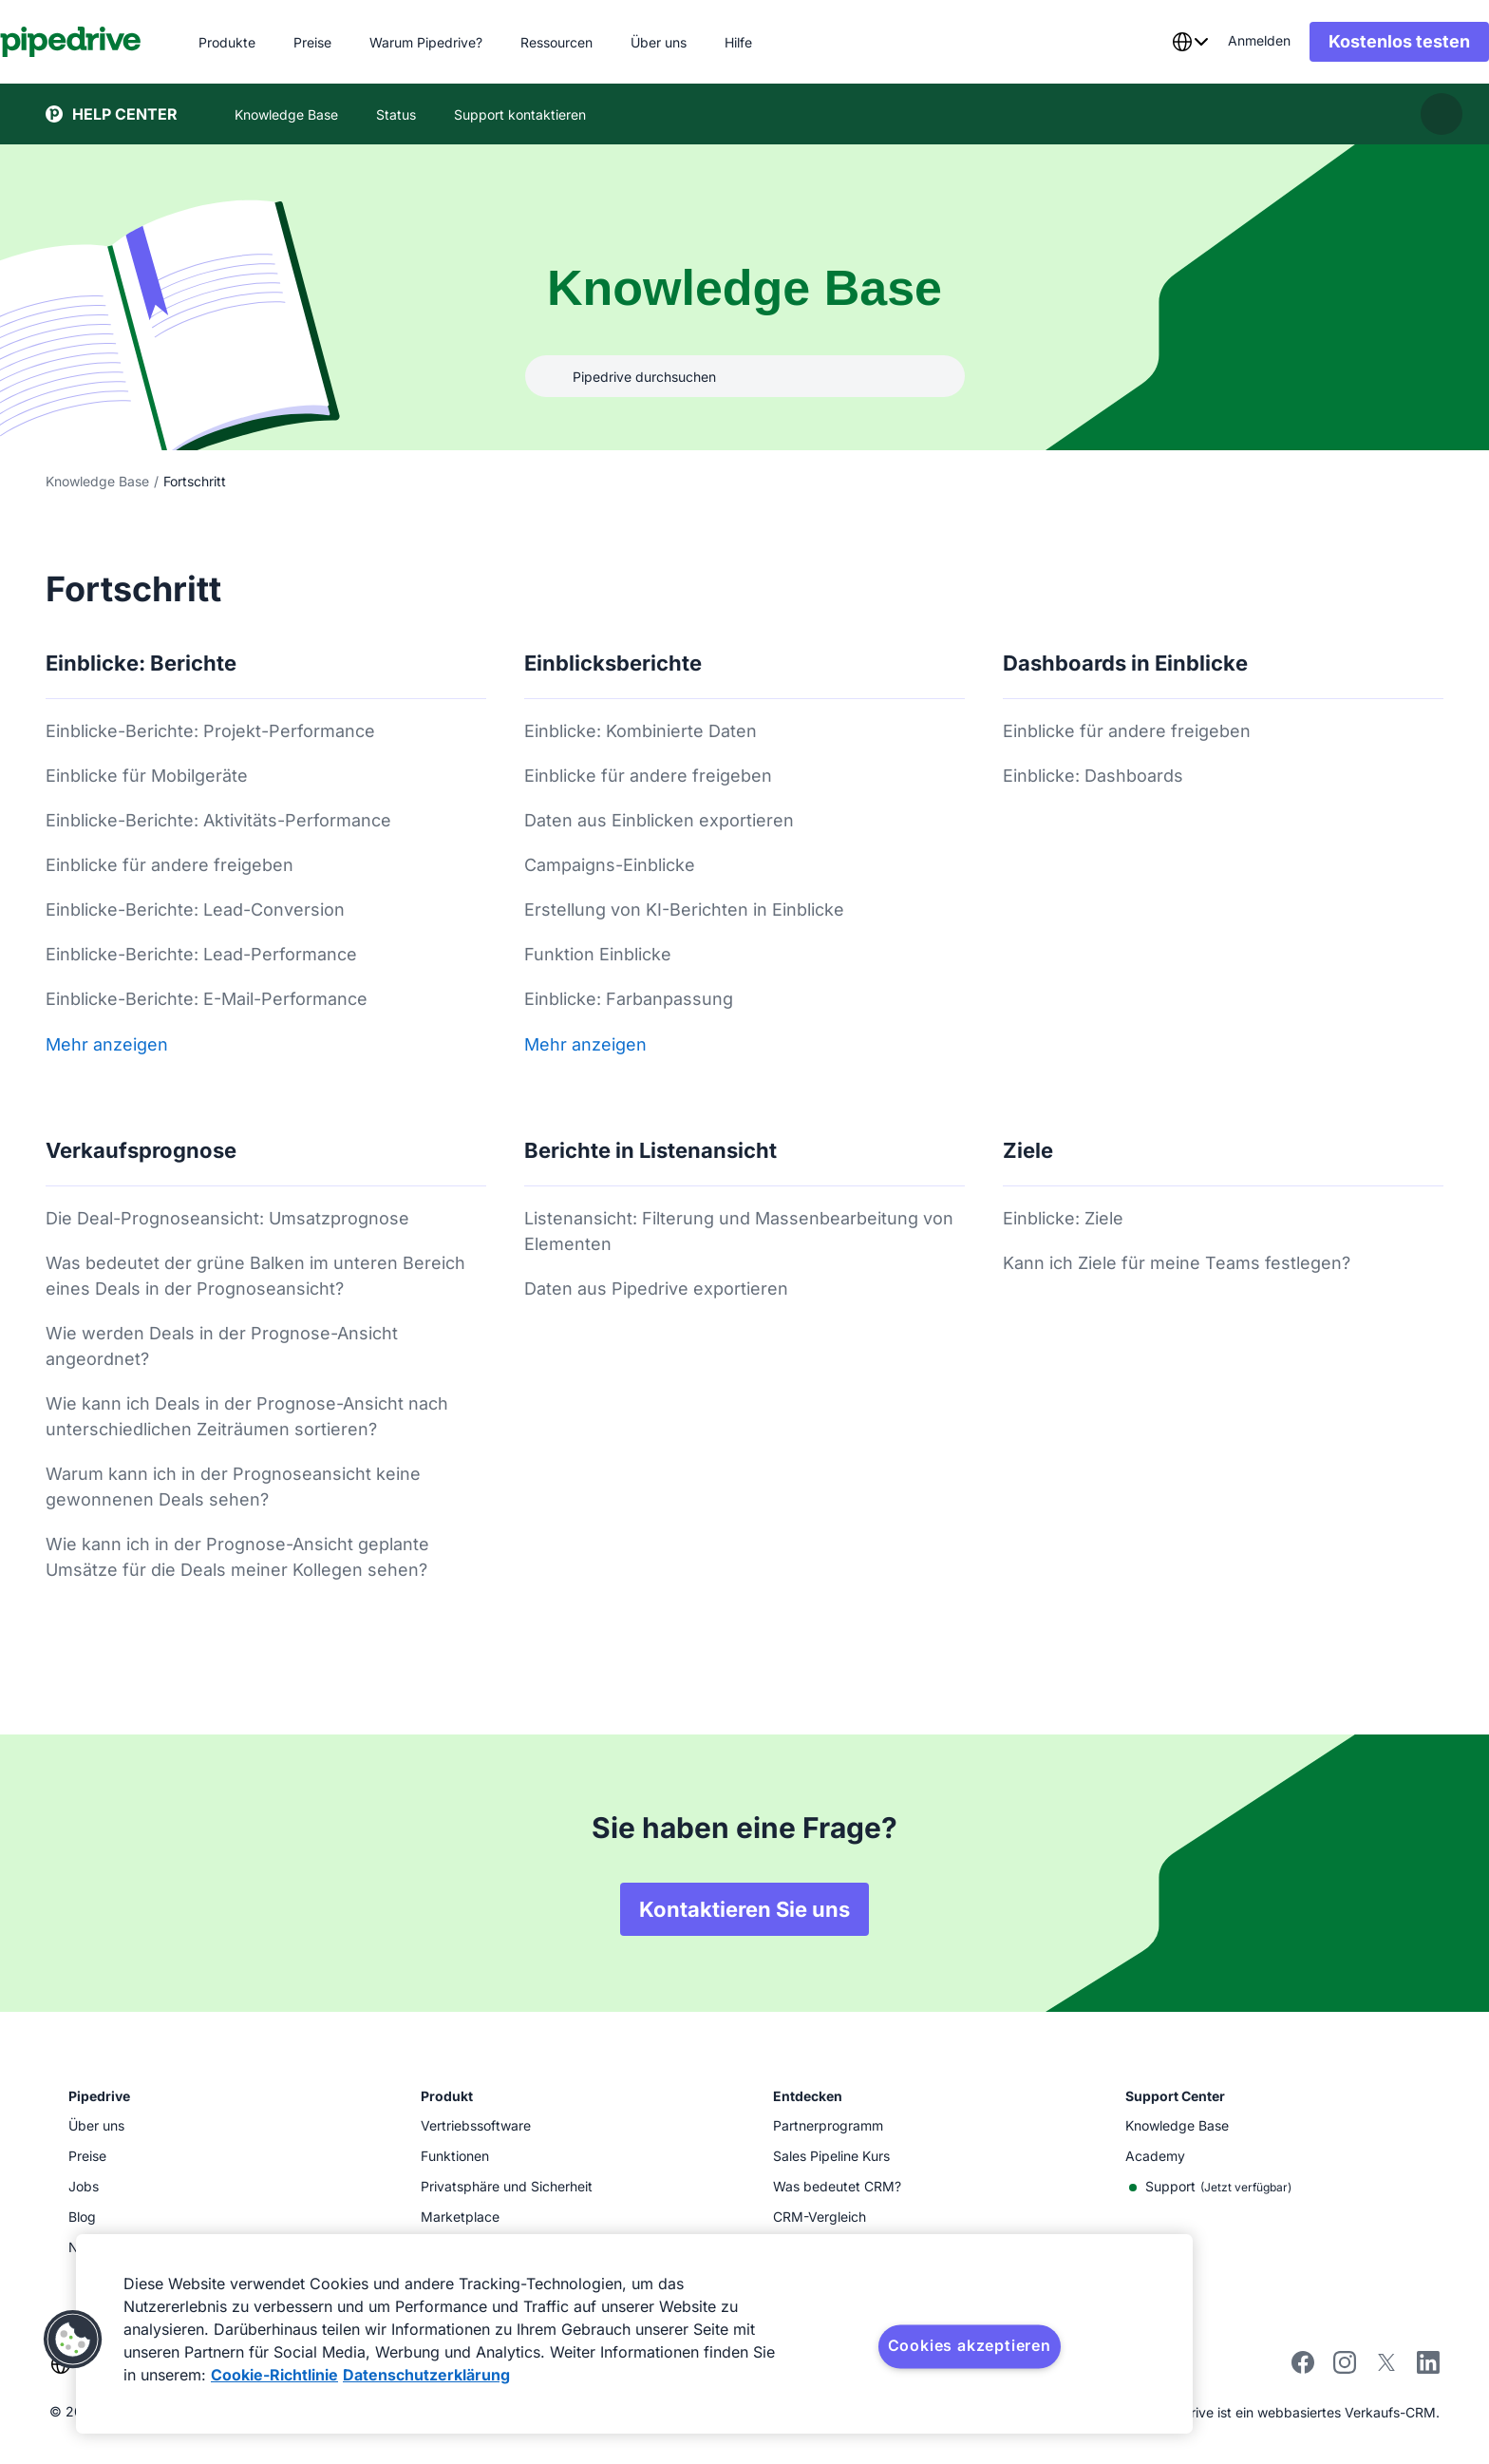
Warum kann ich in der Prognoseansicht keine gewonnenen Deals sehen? (233, 1486)
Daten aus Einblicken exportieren (659, 820)
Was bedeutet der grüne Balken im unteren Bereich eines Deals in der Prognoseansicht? (255, 1275)
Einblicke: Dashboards (1093, 776)
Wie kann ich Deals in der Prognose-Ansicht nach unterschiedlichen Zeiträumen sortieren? (247, 1416)
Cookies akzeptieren (969, 2345)
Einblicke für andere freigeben (169, 865)
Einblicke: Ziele (1063, 1218)
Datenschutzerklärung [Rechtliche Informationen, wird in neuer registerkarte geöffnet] (426, 2374)
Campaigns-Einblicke (609, 865)
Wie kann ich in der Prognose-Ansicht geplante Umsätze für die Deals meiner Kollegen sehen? (237, 1557)
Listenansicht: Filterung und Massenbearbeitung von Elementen (738, 1231)
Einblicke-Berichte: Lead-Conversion (195, 909)
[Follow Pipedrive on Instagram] (1344, 2368)
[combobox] (1144, 42)
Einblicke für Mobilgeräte (147, 776)
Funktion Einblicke (597, 954)
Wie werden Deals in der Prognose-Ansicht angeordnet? (222, 1346)
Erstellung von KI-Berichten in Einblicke (684, 909)
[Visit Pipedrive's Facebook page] (1302, 2368)
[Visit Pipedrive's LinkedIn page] (1428, 2365)
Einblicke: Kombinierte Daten (640, 731)
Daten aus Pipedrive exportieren (656, 1288)
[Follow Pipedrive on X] (1386, 2368)
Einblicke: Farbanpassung (628, 999)
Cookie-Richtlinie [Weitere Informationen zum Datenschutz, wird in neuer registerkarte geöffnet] (274, 2374)
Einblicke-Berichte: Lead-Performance (201, 954)
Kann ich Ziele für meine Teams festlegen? (1176, 1263)
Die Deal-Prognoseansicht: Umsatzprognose (227, 1218)
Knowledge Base (97, 481)
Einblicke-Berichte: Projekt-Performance (210, 731)
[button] (73, 2339)
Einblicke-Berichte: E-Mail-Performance (207, 999)
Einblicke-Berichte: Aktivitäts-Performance (218, 820)
